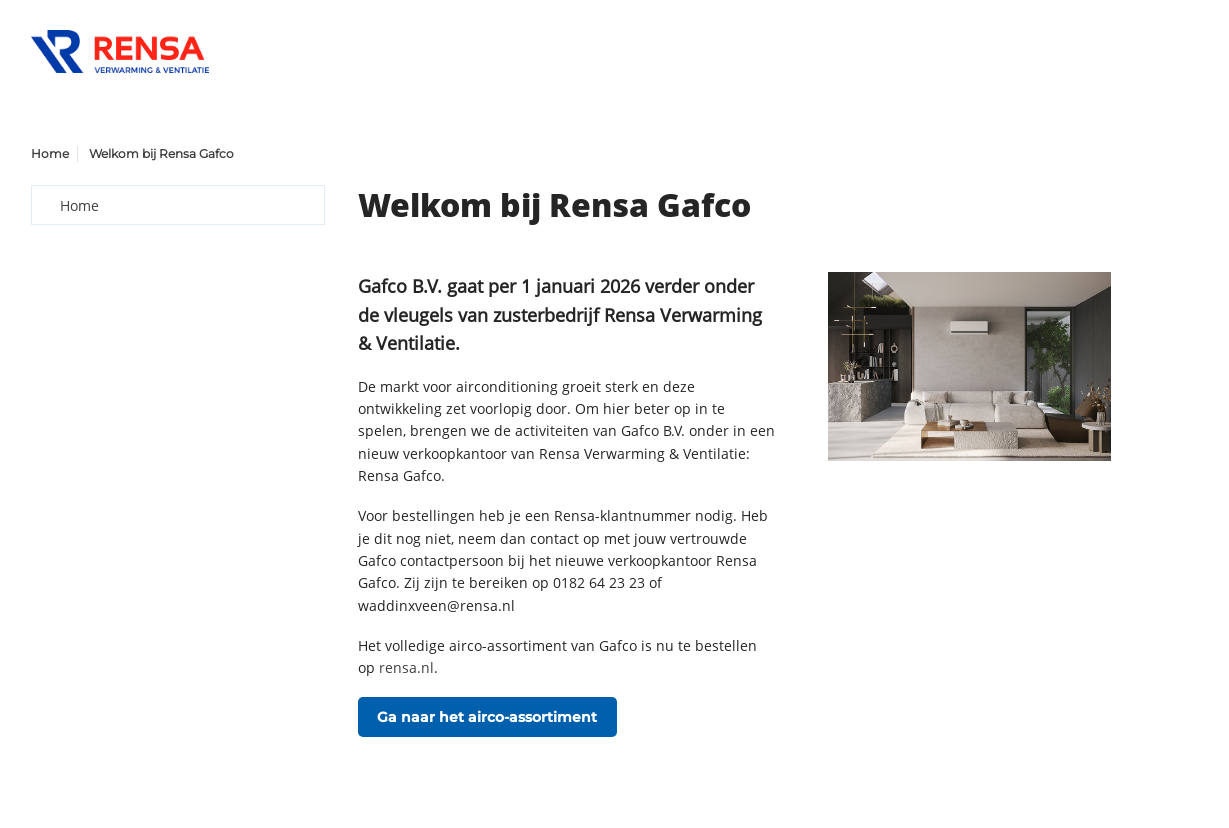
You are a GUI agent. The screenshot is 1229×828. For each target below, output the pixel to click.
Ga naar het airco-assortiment (487, 717)
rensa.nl (406, 667)
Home (50, 153)
